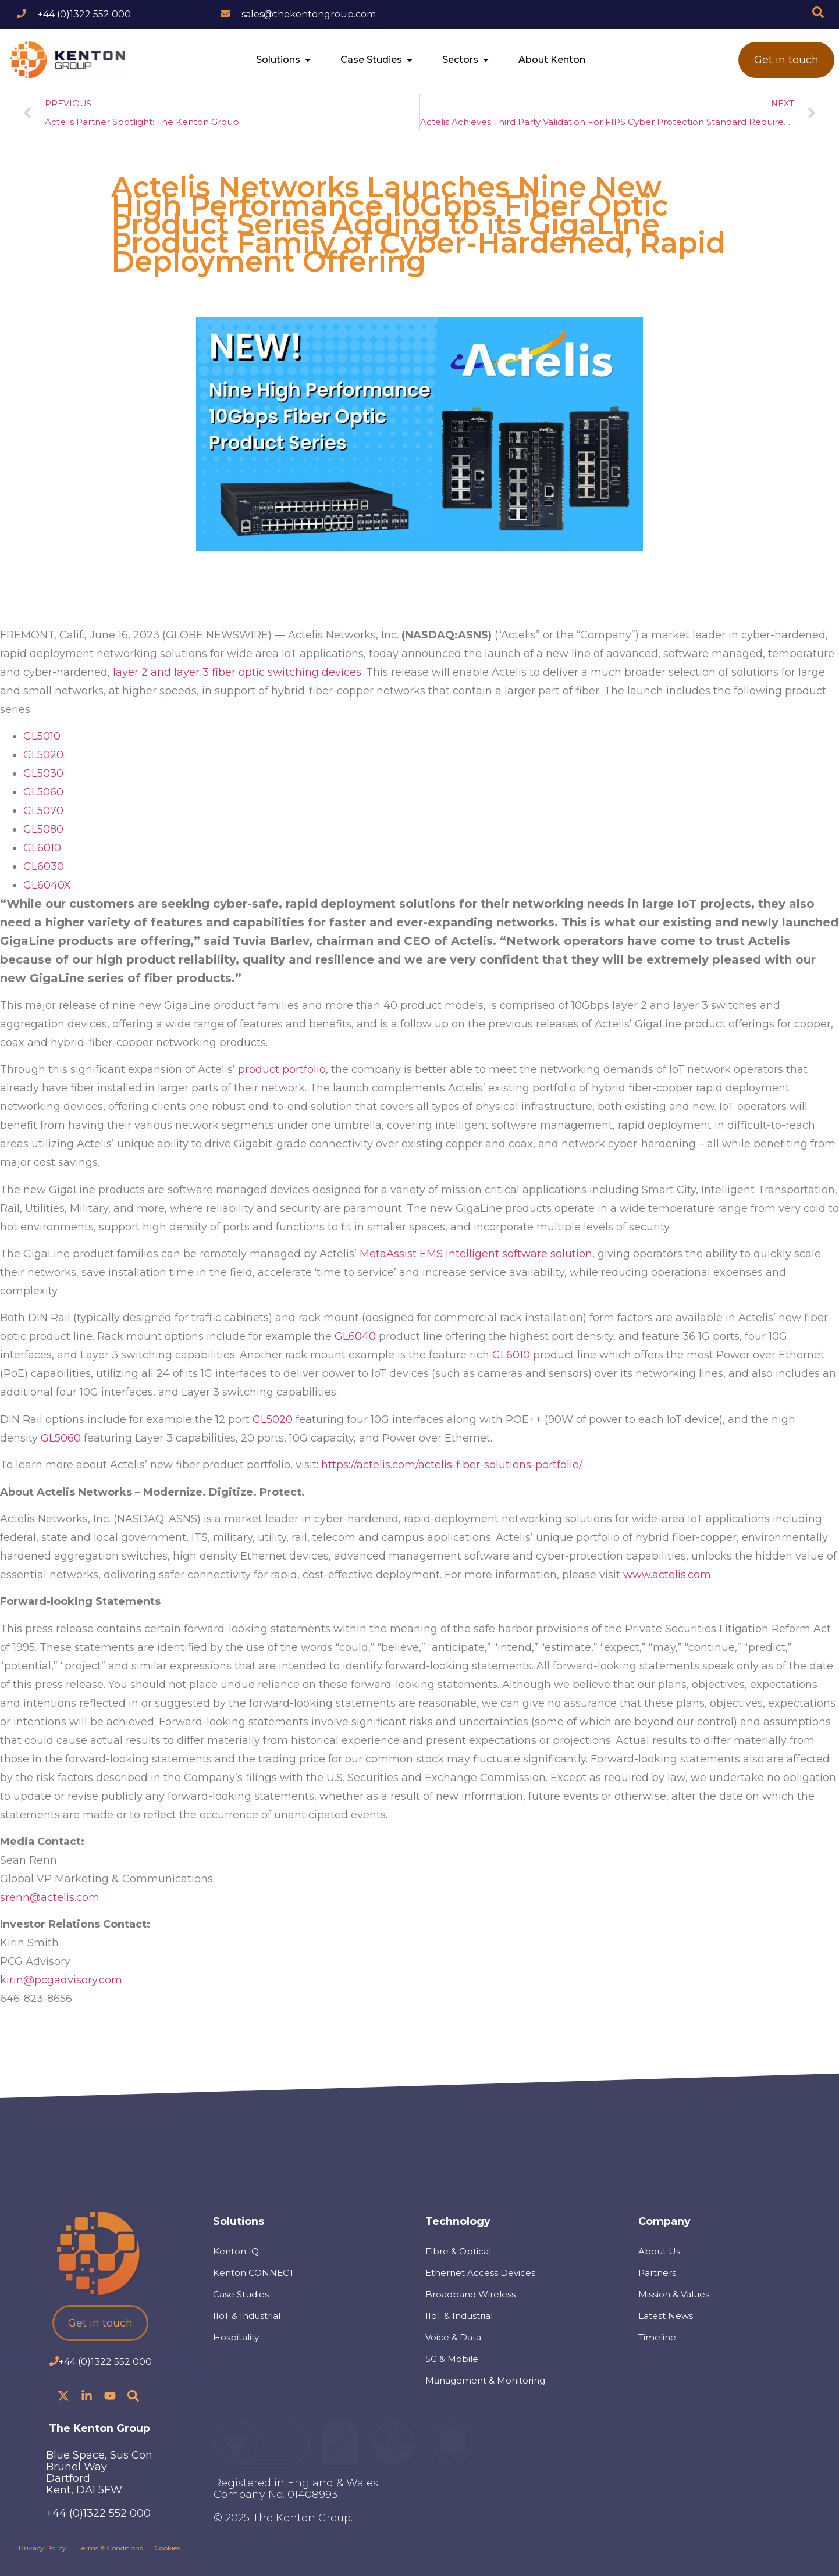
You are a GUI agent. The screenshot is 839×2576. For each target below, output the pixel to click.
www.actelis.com (667, 1574)
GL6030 (43, 866)
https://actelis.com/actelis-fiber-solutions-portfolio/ (451, 1464)
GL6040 (355, 1336)
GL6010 (42, 847)
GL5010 (42, 736)
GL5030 (43, 773)
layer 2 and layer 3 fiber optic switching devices (237, 672)
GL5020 (43, 754)
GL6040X (47, 885)
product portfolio (282, 1069)
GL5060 (43, 792)
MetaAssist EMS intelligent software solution (476, 1253)
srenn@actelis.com (49, 1897)
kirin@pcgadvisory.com (61, 1980)
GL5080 (43, 829)
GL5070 (43, 810)
